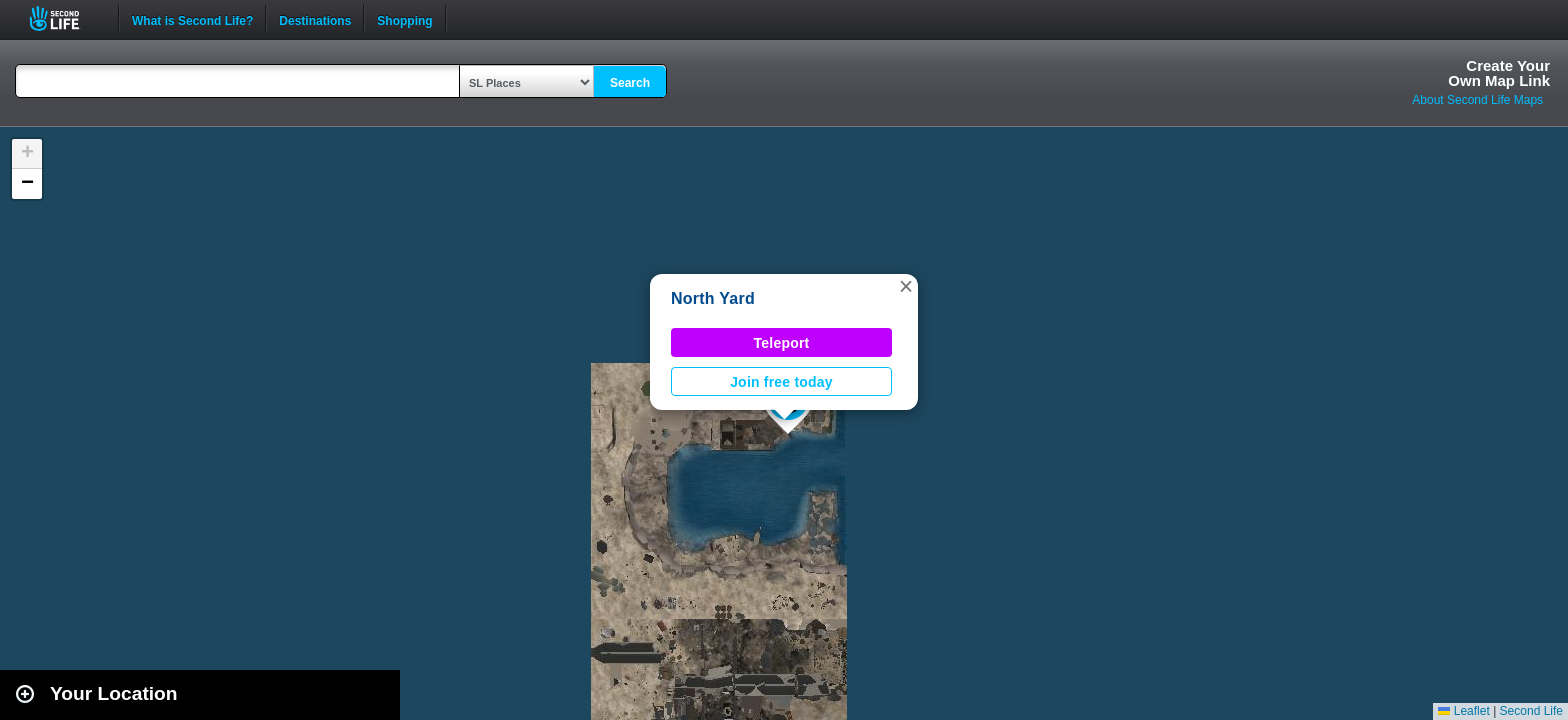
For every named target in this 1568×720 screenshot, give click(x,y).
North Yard (713, 298)
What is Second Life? (192, 19)
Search (630, 83)
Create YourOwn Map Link (1499, 73)
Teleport (782, 343)
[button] (906, 286)
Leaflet (1463, 711)
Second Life (65, 18)
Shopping (404, 19)
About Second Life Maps (1477, 100)
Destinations (315, 19)
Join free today (781, 382)
